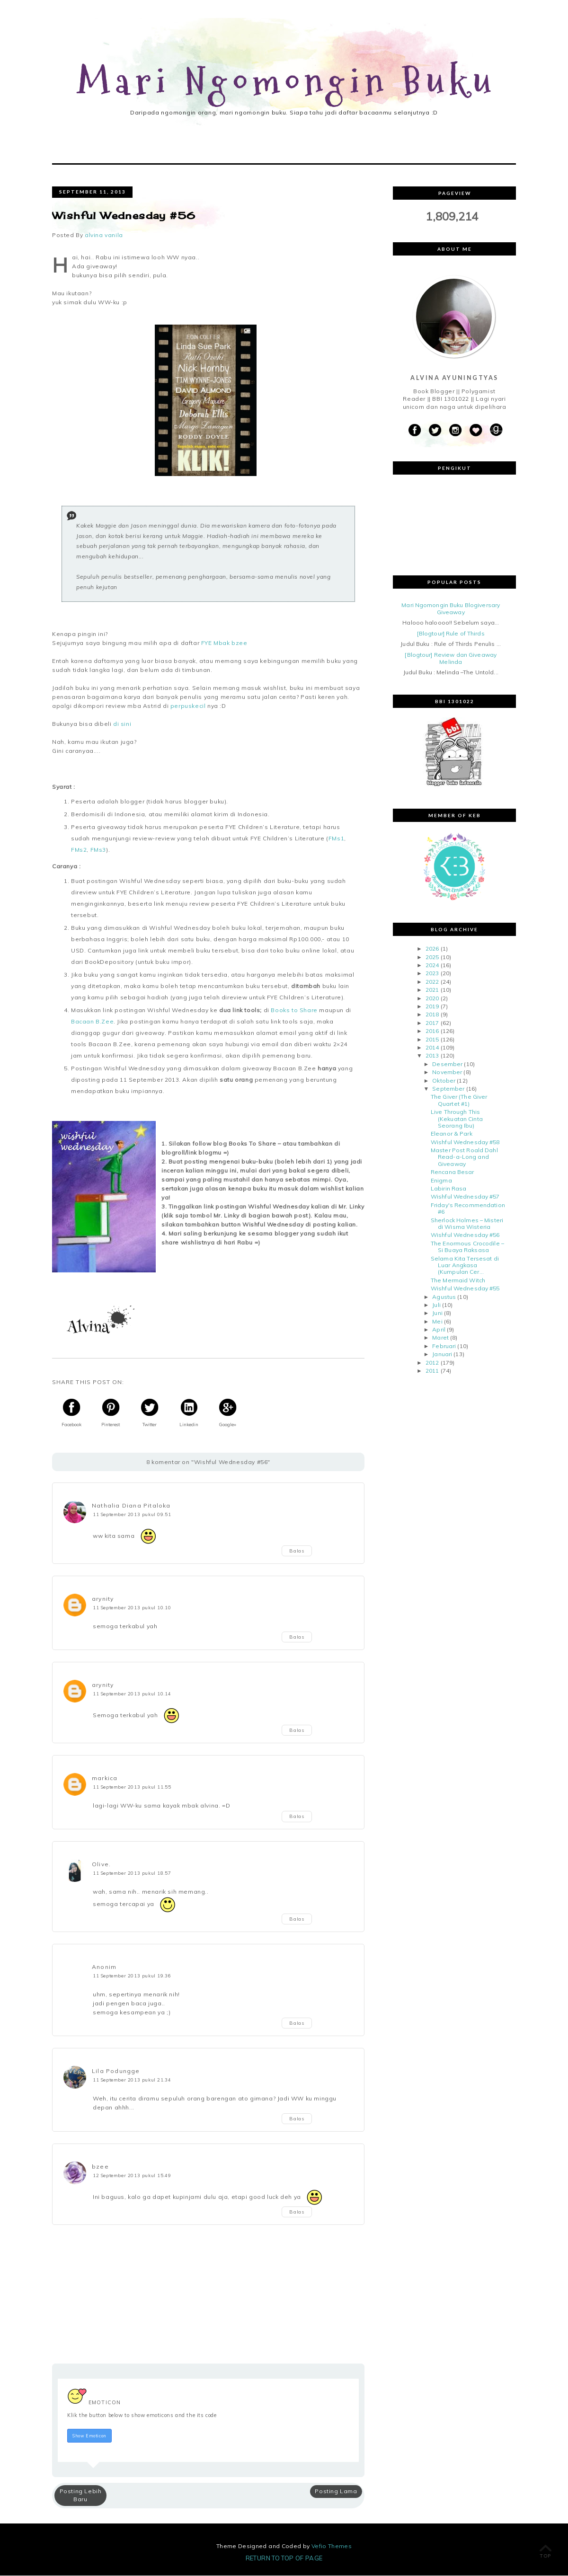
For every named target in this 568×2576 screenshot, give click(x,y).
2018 (432, 1015)
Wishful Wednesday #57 (465, 1197)
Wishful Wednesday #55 (465, 1289)
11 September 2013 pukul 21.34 (132, 2080)
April (438, 1330)
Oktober (443, 1081)
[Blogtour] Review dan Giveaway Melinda (451, 659)
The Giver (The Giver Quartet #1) (459, 1101)
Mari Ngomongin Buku (287, 82)
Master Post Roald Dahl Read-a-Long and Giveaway (464, 1157)
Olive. (101, 1865)
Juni (437, 1313)
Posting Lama (336, 2492)
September (448, 1089)
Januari (442, 1355)
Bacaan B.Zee (92, 1022)
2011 (432, 1371)
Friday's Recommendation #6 (468, 1209)
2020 (432, 998)
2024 (432, 966)
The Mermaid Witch (458, 1280)
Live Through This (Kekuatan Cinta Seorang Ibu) (457, 1119)
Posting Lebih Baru (81, 2496)
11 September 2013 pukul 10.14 (132, 1694)
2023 (432, 974)
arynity (103, 1599)
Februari (444, 1346)
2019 (432, 1007)
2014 (432, 1048)
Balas (296, 1552)
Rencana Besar (452, 1172)
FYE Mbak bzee (224, 643)
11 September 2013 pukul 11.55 (132, 1788)
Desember (447, 1064)
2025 (432, 957)
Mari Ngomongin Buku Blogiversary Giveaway (450, 609)
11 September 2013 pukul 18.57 (132, 1874)
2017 (432, 1023)
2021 (432, 990)
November (447, 1072)
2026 (432, 949)
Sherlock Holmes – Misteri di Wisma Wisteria (467, 1224)
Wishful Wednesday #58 (465, 1142)
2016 (432, 1031)
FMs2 (79, 850)
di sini (123, 724)
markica (104, 1778)
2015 (432, 1039)
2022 (432, 982)
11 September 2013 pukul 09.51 (132, 1515)
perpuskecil (188, 706)
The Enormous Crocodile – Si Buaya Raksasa (467, 1247)
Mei (437, 1321)
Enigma (441, 1180)
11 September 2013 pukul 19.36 (132, 1976)
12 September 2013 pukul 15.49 (132, 2176)
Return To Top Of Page (284, 2558)
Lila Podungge (116, 2071)
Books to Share (294, 1011)
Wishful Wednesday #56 (465, 1235)
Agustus (444, 1297)
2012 (432, 1363)
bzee (100, 2166)
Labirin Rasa (448, 1189)
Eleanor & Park (451, 1134)
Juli (436, 1305)
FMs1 (336, 839)
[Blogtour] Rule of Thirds (451, 634)
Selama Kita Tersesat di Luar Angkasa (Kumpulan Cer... (465, 1265)
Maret (440, 1338)
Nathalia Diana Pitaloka (131, 1506)
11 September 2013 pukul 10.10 (132, 1608)
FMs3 (98, 850)
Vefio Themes (331, 2546)
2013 (432, 1056)
